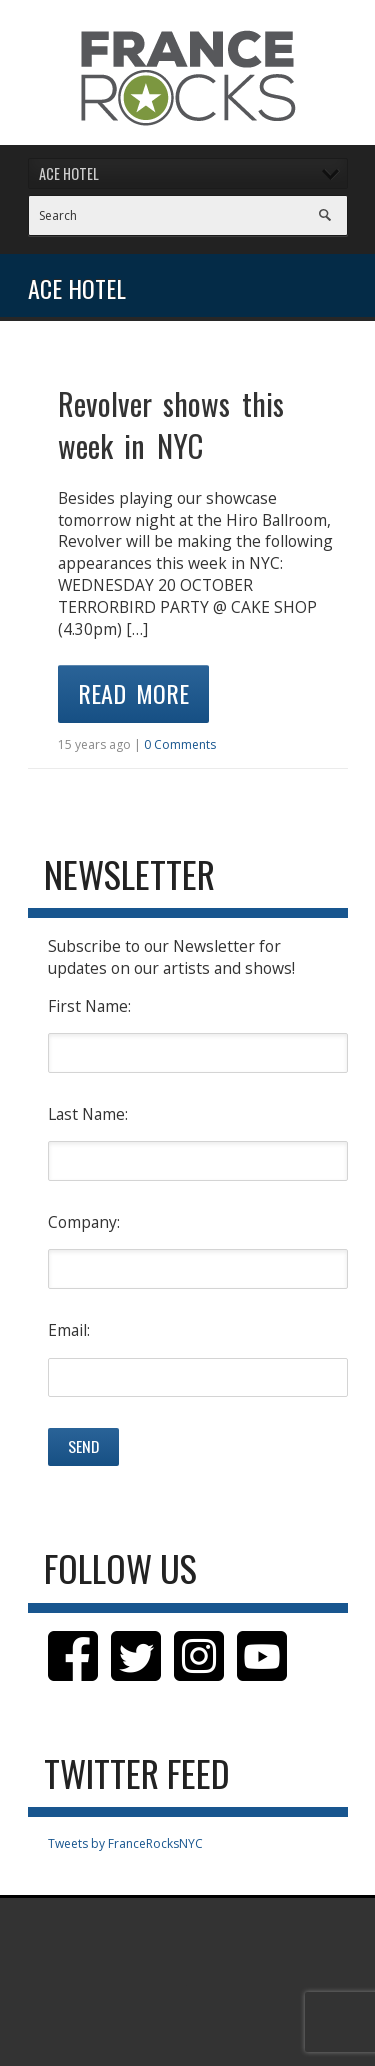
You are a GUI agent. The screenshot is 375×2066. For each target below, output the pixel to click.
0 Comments (180, 744)
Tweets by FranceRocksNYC (125, 1843)
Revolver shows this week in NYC (171, 424)
